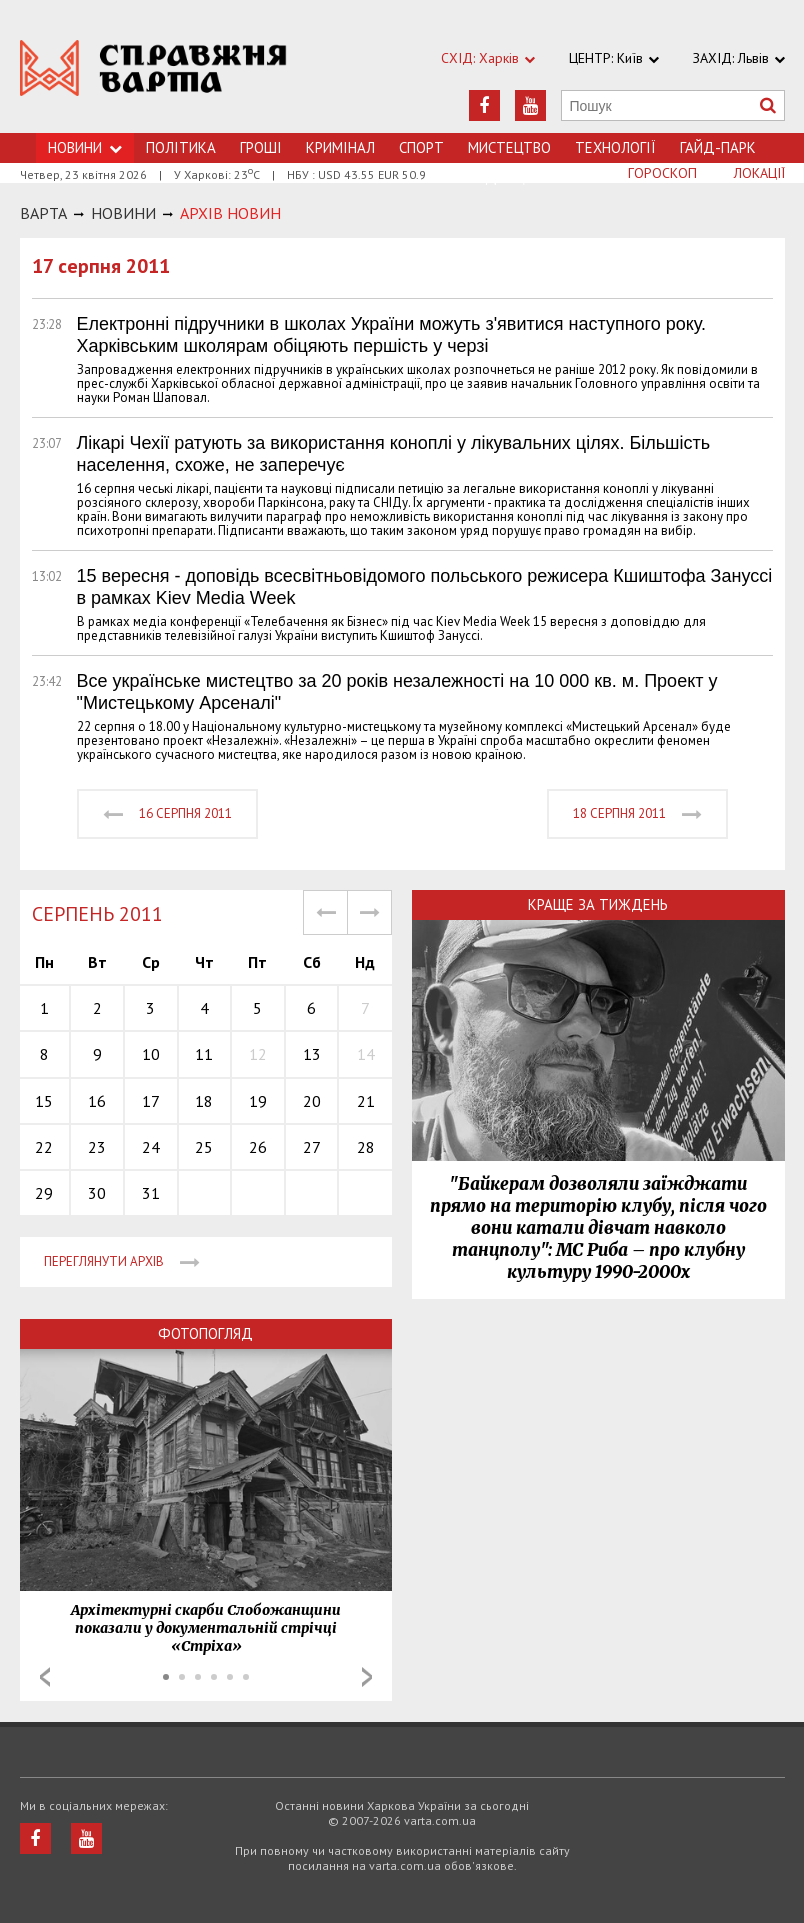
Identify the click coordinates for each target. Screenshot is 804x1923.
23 (97, 1147)
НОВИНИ (123, 213)
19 (258, 1101)
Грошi (261, 147)
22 (44, 1147)
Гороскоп (662, 173)
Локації (759, 173)
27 (312, 1147)
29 (44, 1193)
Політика (181, 147)
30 (97, 1193)
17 (151, 1101)
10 (151, 1054)
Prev (45, 1677)
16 (97, 1101)
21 (366, 1101)
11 (204, 1054)
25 (204, 1147)
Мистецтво (509, 147)
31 (151, 1193)
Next (367, 1677)
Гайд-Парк (718, 147)
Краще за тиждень (598, 904)
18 (204, 1101)
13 (312, 1054)
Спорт (421, 147)
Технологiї (615, 147)
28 (366, 1147)
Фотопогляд (205, 1333)
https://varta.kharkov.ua (154, 77)
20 (312, 1101)
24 (151, 1147)
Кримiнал (340, 147)
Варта (43, 213)
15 (44, 1101)
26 (258, 1147)
